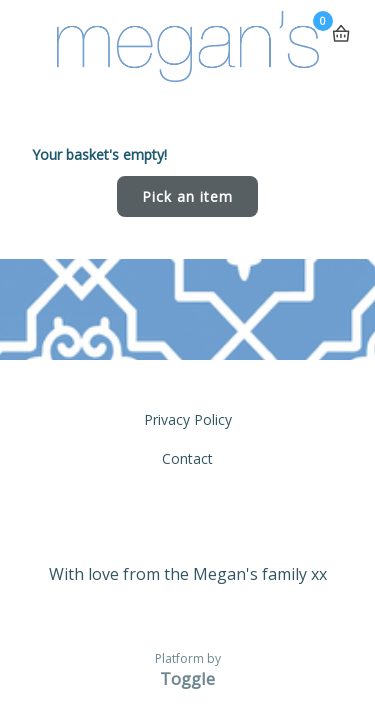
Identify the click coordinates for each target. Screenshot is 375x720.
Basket (341, 25)
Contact (187, 458)
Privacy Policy (188, 419)
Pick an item (187, 196)
